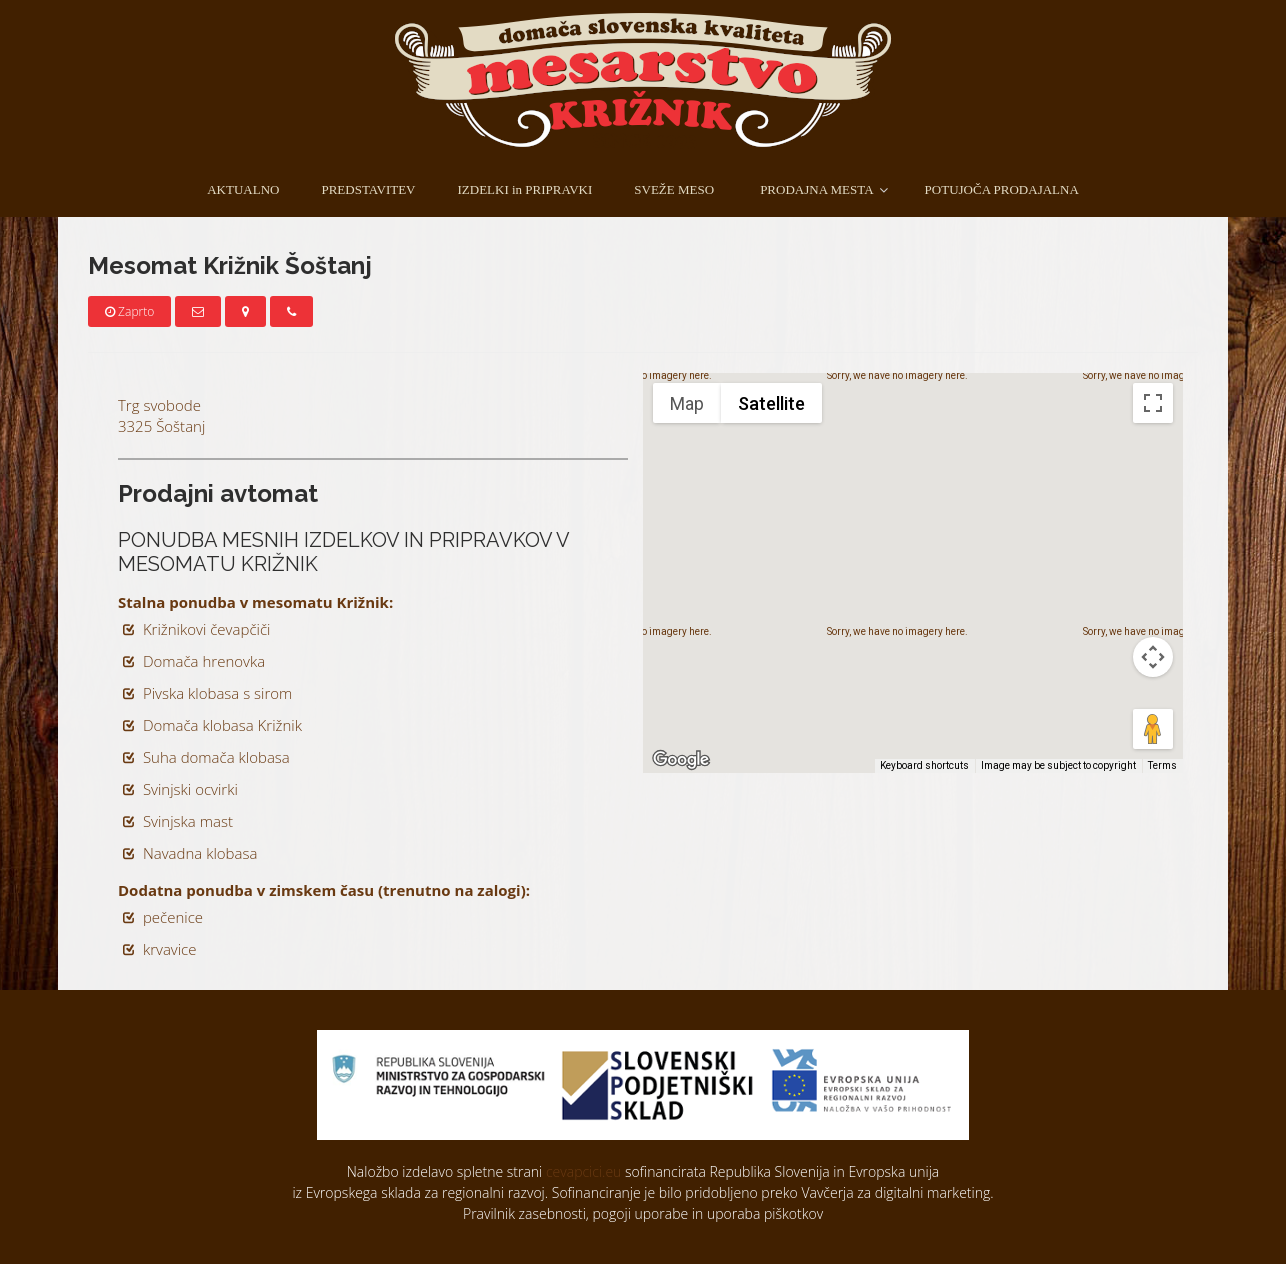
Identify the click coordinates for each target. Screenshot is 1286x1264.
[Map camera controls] (1153, 657)
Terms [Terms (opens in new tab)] (1162, 765)
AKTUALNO (243, 189)
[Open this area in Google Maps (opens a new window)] (681, 760)
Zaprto (129, 311)
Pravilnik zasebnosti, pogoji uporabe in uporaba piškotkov (643, 1213)
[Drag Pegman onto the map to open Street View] (1153, 729)
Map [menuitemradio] (687, 403)
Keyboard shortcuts (924, 765)
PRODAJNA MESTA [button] (816, 189)
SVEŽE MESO (674, 189)
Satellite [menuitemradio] (771, 403)
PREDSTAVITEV (368, 189)
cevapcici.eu (583, 1171)
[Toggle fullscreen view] (1153, 403)
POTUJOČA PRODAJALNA (1002, 189)
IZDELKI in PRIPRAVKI (524, 189)
